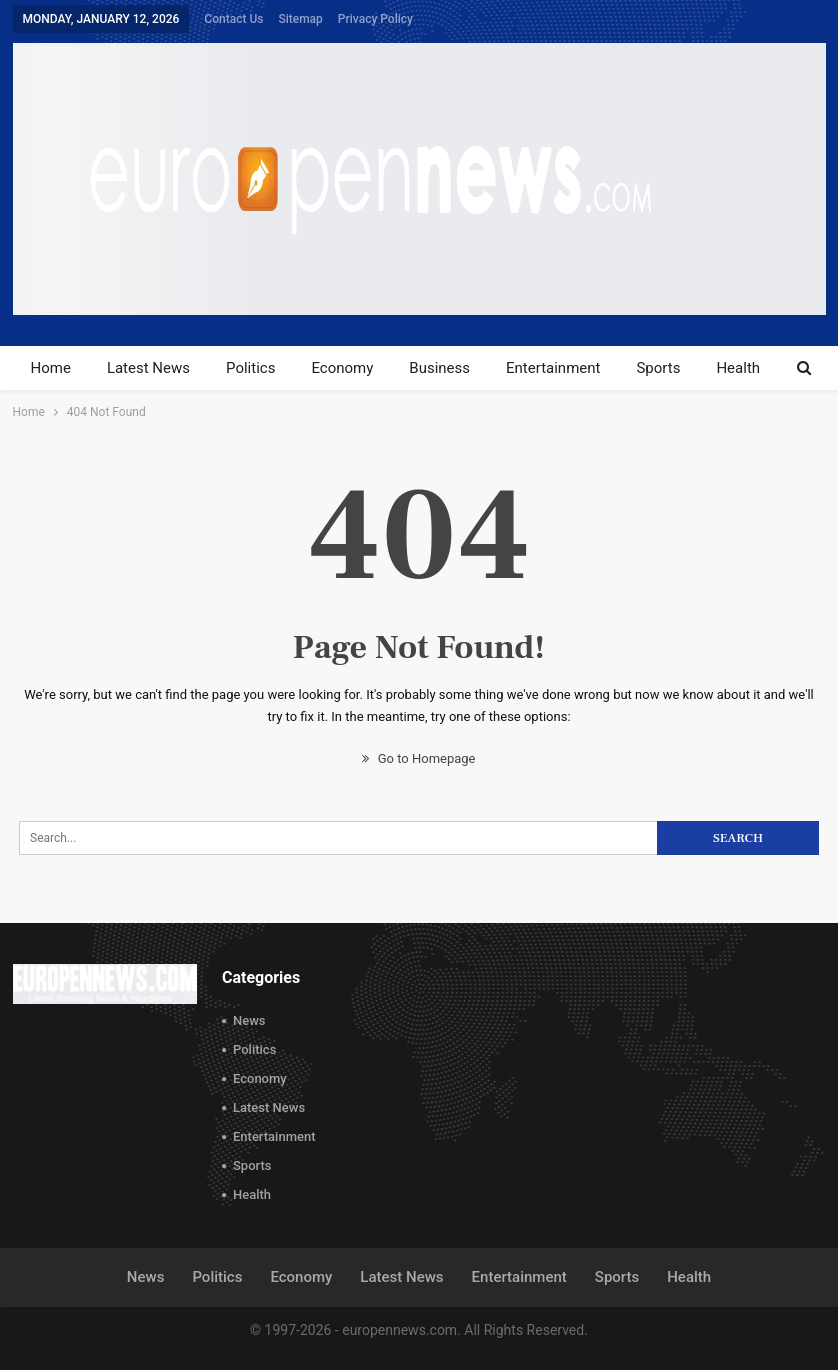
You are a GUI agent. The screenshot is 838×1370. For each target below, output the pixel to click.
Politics (250, 368)
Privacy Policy (375, 19)
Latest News (148, 368)
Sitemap (300, 19)
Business (439, 368)
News (249, 1020)
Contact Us (233, 19)
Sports (658, 368)
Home (51, 368)
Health (738, 368)
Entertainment (553, 368)
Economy (342, 368)
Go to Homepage (418, 758)
